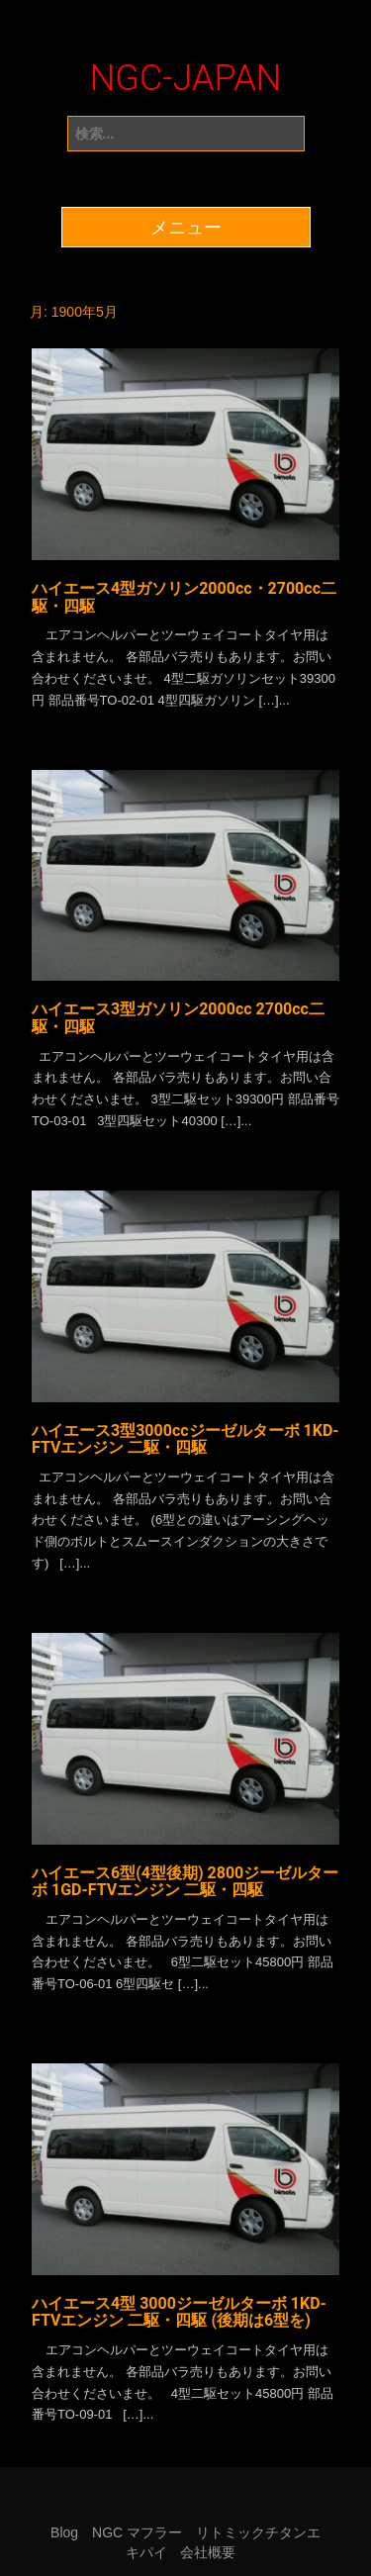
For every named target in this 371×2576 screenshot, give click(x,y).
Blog (64, 2532)
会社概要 (207, 2552)
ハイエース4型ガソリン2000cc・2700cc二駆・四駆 (184, 597)
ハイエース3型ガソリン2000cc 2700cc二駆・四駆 (178, 1018)
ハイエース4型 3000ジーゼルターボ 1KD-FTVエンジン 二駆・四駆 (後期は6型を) (179, 2312)
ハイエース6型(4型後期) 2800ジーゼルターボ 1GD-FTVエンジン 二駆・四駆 (185, 1881)
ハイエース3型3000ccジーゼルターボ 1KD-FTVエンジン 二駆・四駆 (185, 1439)
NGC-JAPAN (186, 79)
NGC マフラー (137, 2532)
